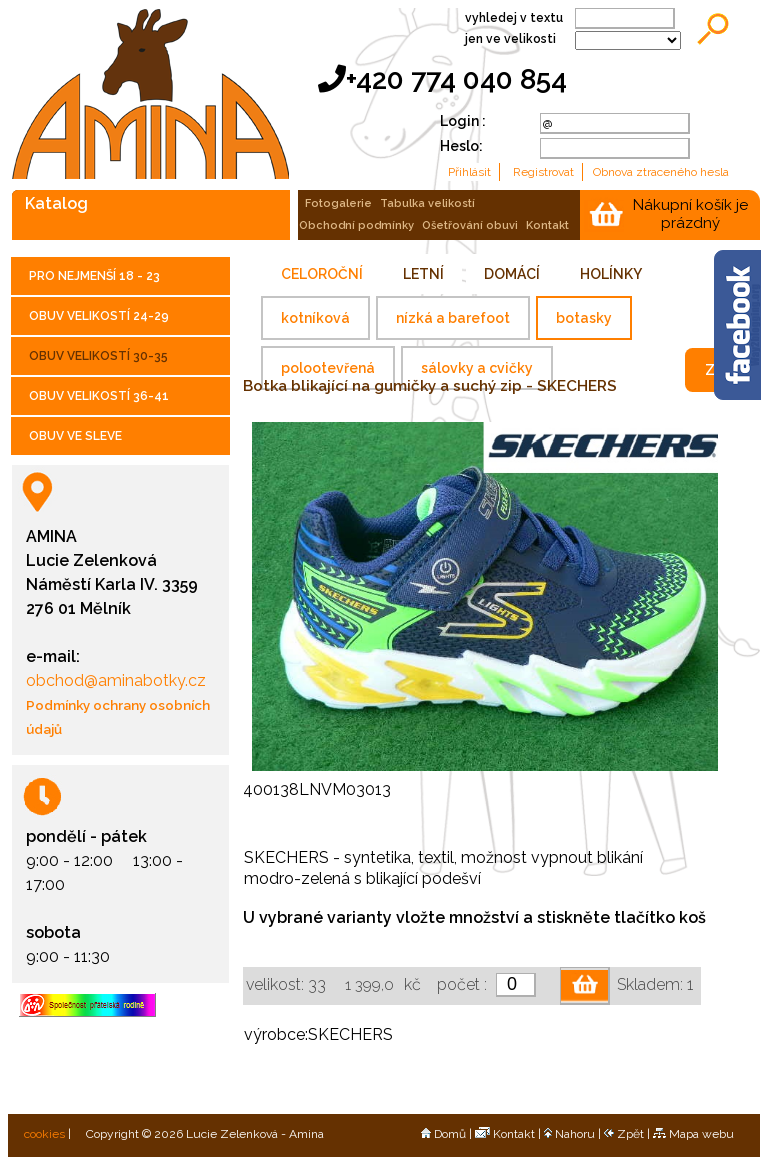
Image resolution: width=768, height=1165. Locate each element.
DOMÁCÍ (512, 274)
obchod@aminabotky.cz (116, 680)
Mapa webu (693, 1134)
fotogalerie (338, 203)
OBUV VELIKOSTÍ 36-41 (99, 396)
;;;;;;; (628, 40)
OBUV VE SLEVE (75, 436)
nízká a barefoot (453, 318)
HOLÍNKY (611, 274)
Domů (443, 1134)
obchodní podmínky (356, 225)
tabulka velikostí (427, 203)
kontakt (547, 225)
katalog (56, 203)
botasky (584, 318)
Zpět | (628, 1134)
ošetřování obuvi (470, 225)
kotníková (315, 318)
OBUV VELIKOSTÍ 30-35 (98, 356)
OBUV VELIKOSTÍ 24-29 (99, 316)
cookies (43, 1134)
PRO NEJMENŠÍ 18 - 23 (94, 276)
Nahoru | (574, 1134)
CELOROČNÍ (322, 274)
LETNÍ (423, 274)
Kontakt (505, 1134)
